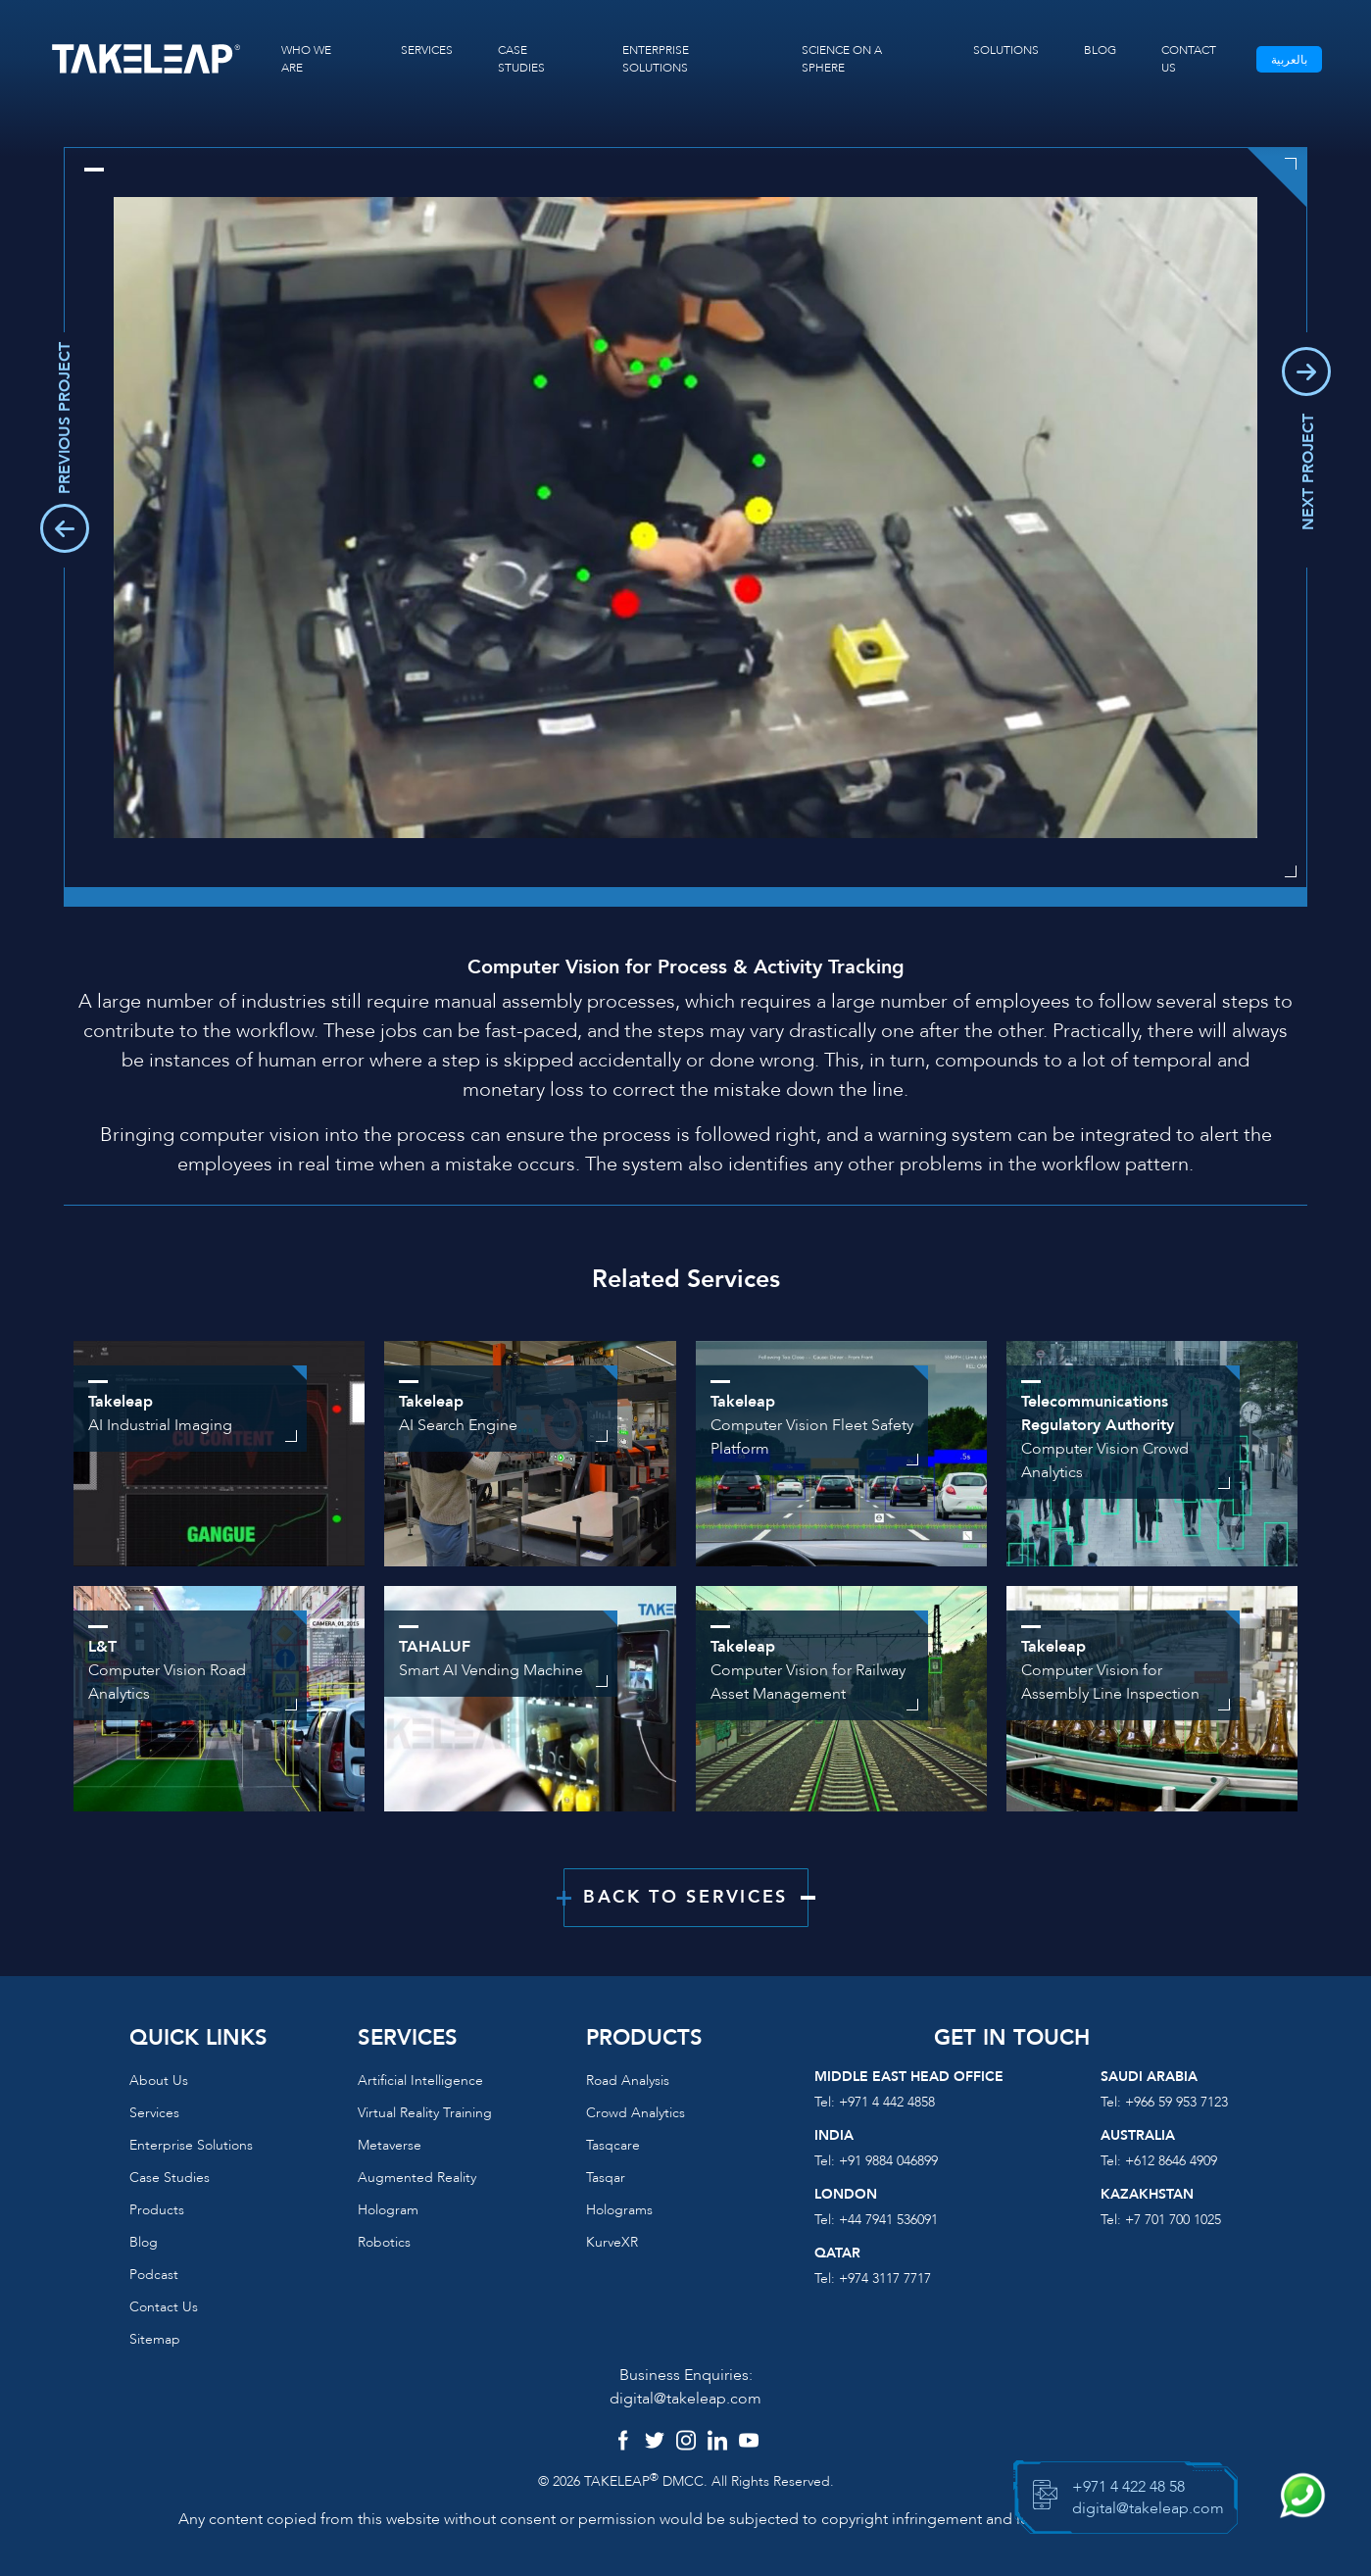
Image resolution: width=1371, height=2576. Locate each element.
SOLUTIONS (1006, 50)
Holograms (619, 2210)
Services (154, 2113)
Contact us (163, 2307)
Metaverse (389, 2145)
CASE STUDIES (521, 58)
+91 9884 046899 (888, 2161)
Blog (143, 2242)
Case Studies (169, 2177)
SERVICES (427, 50)
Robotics (384, 2242)
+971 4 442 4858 (887, 2102)
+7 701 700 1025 (1173, 2219)
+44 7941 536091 (888, 2219)
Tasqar (605, 2177)
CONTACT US (1188, 58)
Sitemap (154, 2339)
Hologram (388, 2210)
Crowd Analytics (635, 2113)
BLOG (1100, 50)
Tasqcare (613, 2145)
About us (158, 2080)
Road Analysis (627, 2080)
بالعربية (1289, 60)
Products (156, 2210)
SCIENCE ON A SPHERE (842, 58)
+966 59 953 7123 (1176, 2102)
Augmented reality (417, 2177)
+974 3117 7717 (885, 2278)
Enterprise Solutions (191, 2145)
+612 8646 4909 (1171, 2161)
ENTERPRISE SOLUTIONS (655, 58)
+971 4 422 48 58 (1128, 2487)
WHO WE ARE (306, 58)
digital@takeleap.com (685, 2398)
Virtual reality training (425, 2113)
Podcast (153, 2274)
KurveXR (612, 2242)
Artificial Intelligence (420, 2080)
